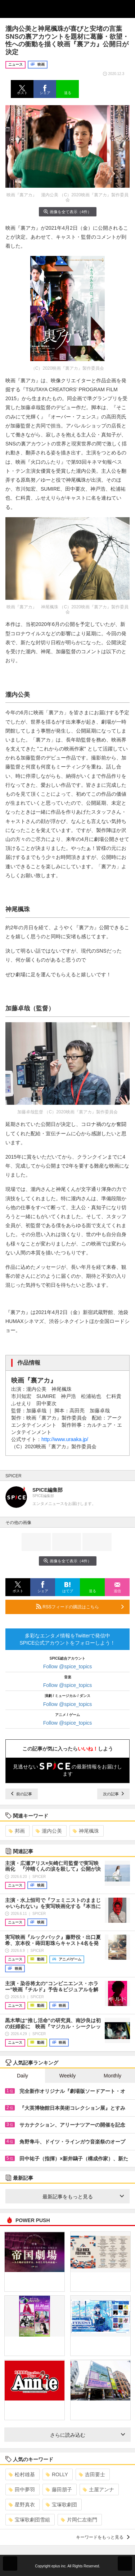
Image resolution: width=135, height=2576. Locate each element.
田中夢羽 (22, 2489)
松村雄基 (22, 2474)
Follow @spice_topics (67, 1666)
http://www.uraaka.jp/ (64, 1439)
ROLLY (57, 2474)
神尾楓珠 (86, 1831)
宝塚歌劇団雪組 (29, 2520)
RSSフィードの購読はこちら (80, 1606)
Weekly (67, 2076)
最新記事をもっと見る (83, 2196)
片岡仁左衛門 (79, 2520)
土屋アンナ (98, 2489)
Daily (22, 2076)
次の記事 (113, 1794)
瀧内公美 (49, 1831)
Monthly (112, 2076)
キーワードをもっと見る (103, 2537)
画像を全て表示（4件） (67, 211)
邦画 (17, 1831)
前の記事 (21, 1794)
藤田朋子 (59, 2489)
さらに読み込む (87, 2435)
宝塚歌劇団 (61, 2504)
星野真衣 (22, 2504)
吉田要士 (92, 2474)
